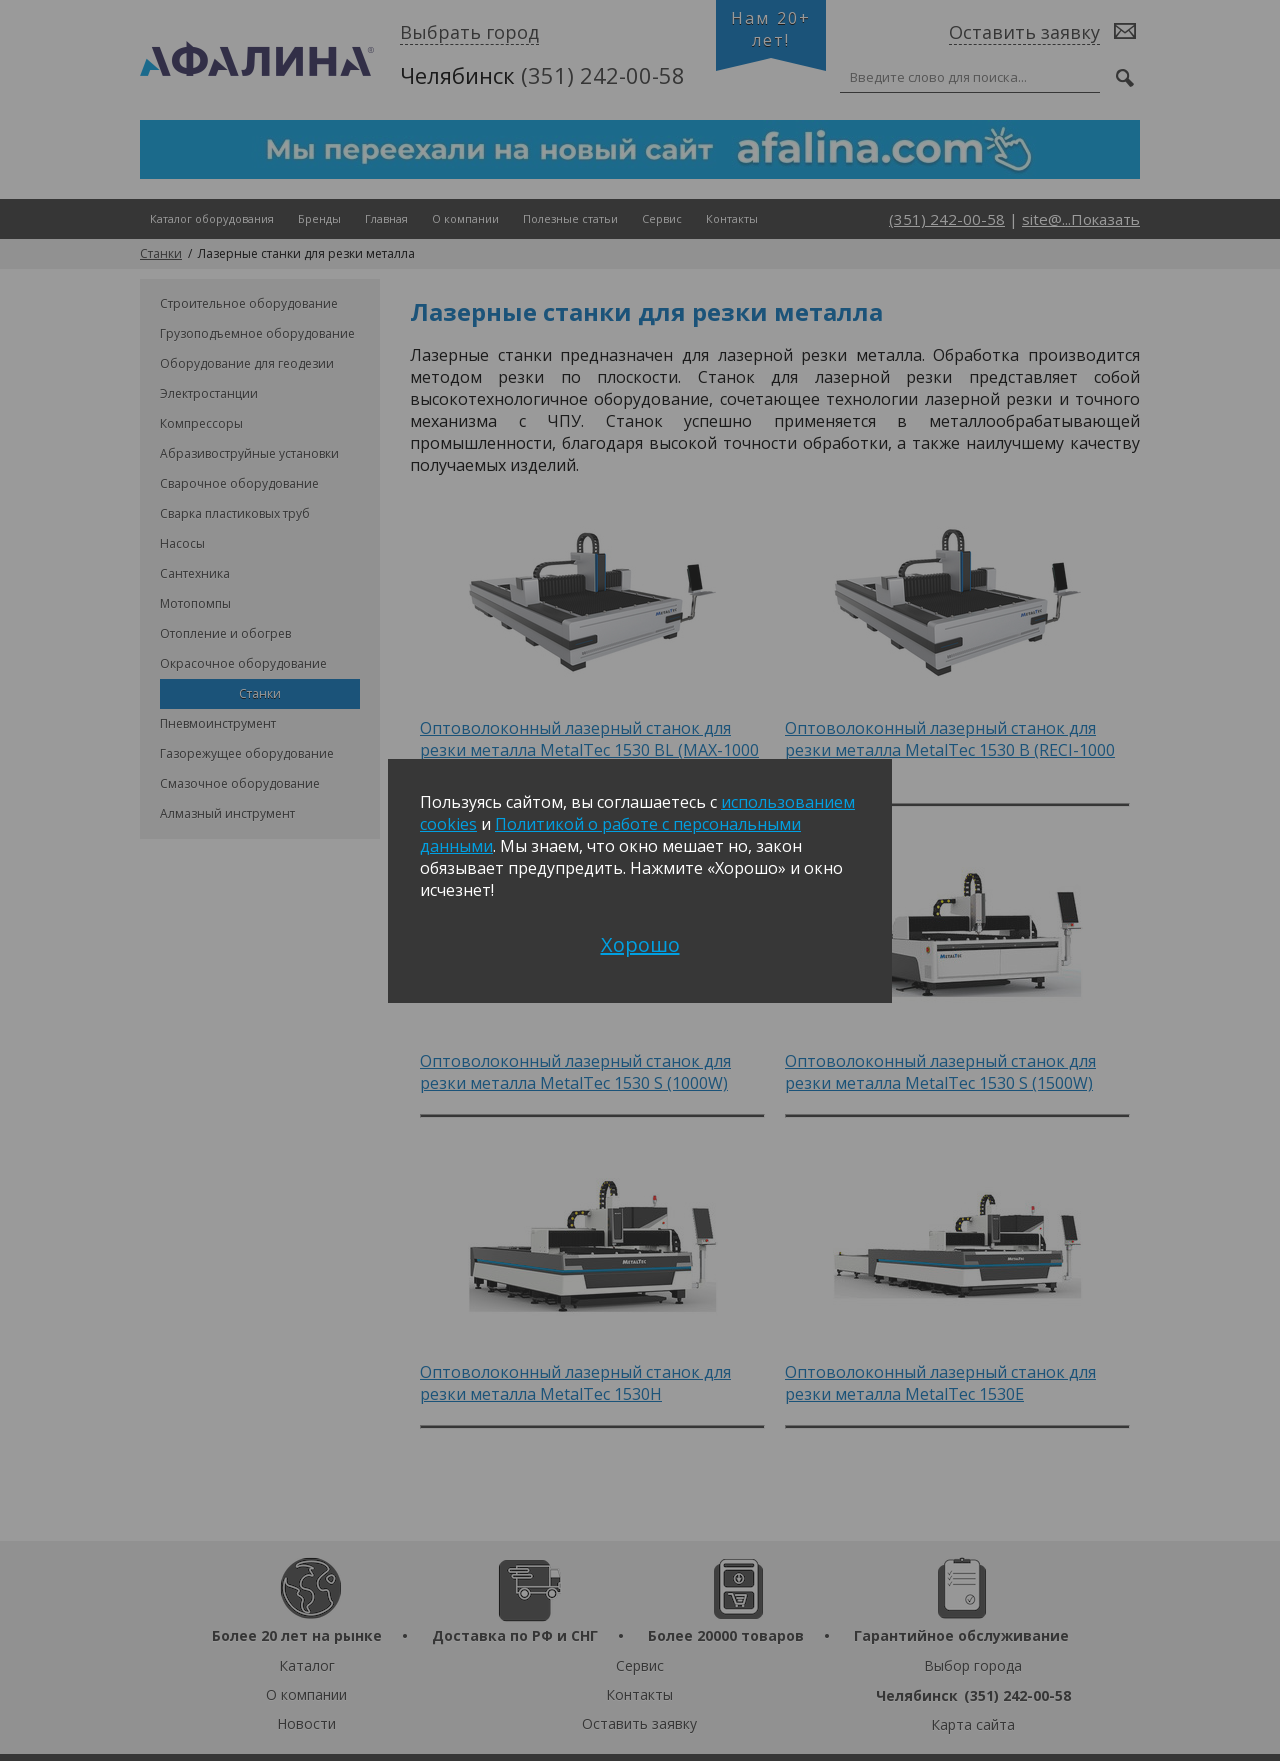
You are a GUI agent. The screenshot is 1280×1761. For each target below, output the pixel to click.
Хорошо (640, 944)
